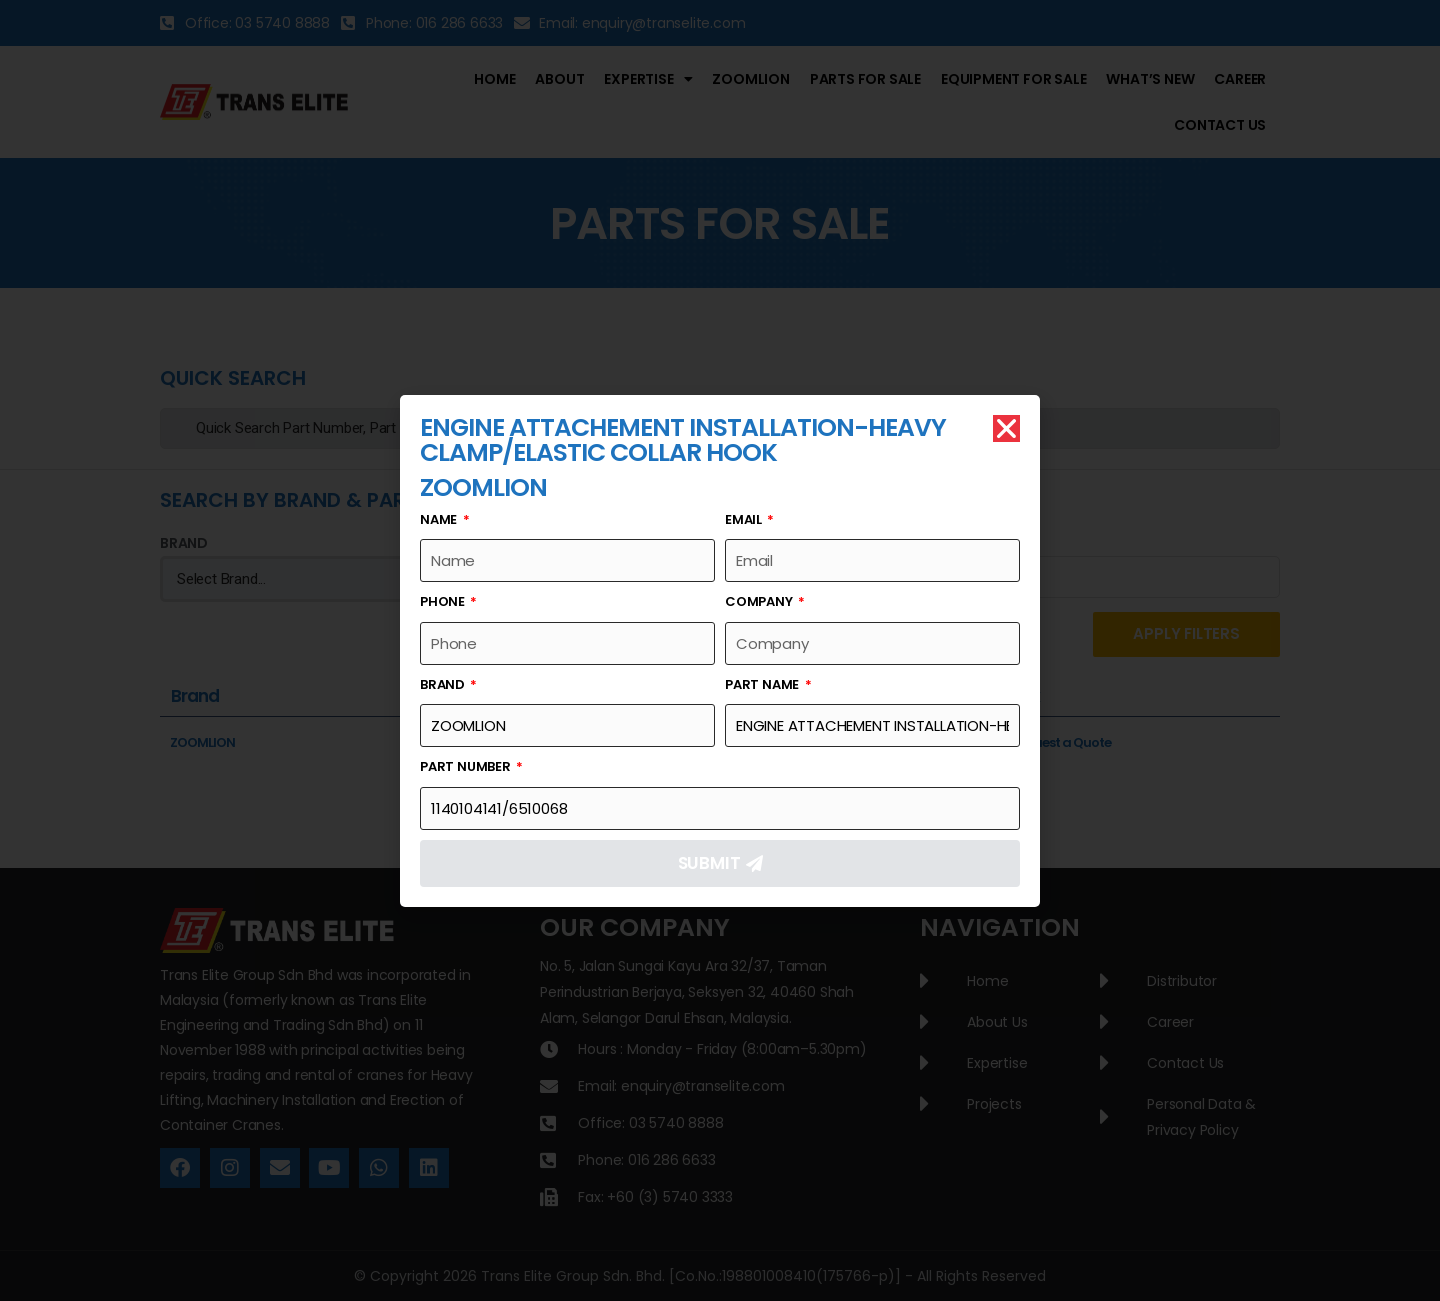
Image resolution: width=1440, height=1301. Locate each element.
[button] (1006, 428)
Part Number (467, 766)
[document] (720, 650)
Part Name (763, 684)
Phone (444, 601)
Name (440, 519)
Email (745, 519)
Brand (444, 684)
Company (760, 601)
